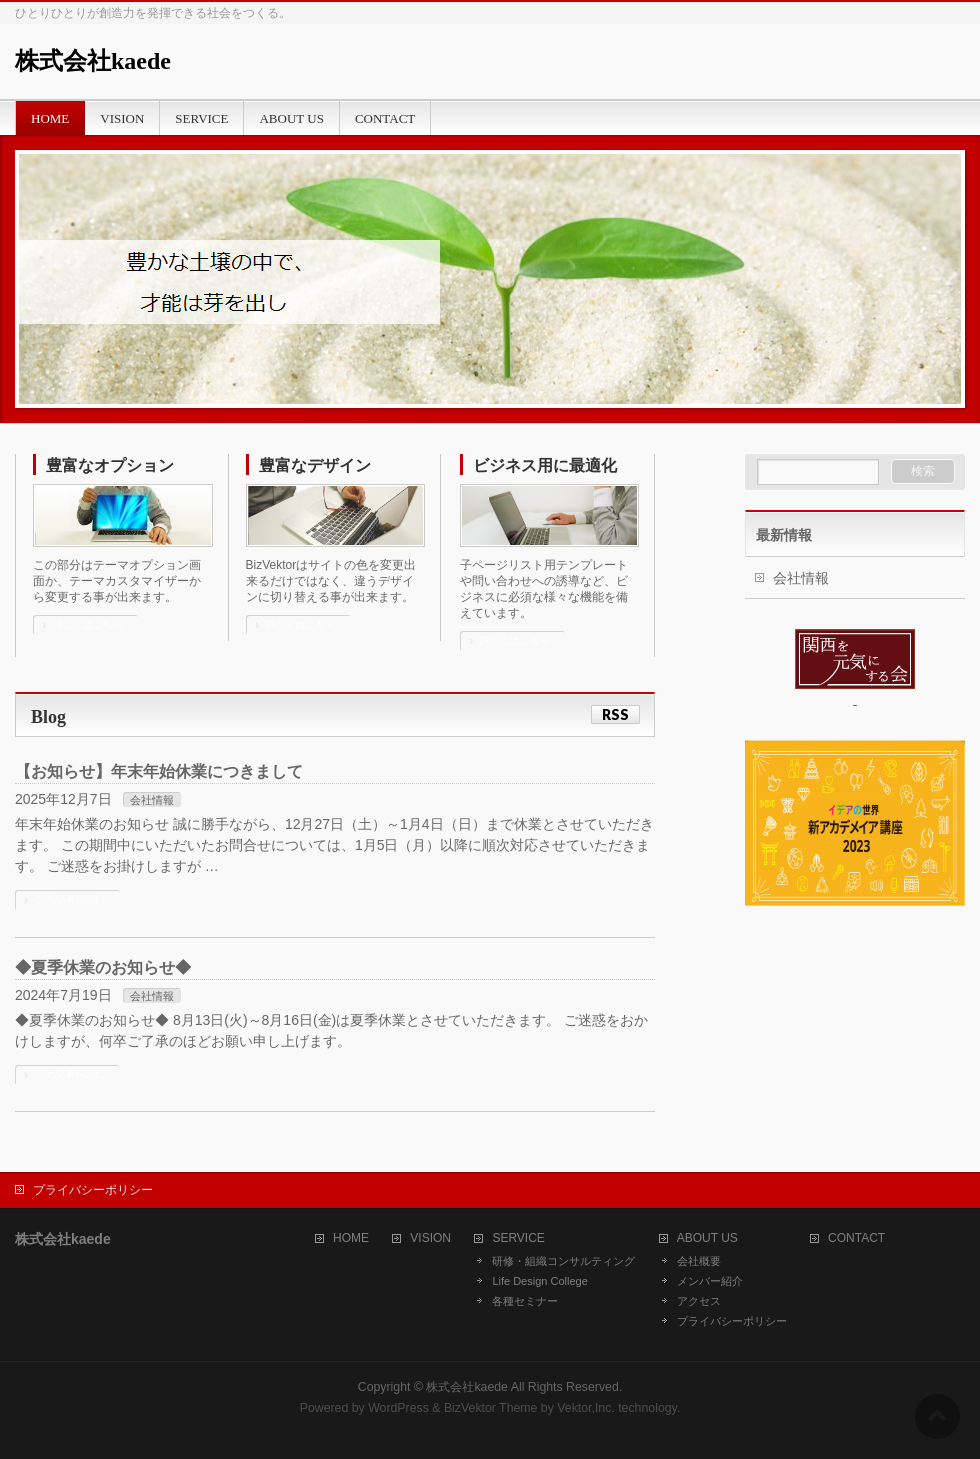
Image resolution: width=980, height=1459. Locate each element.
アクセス (699, 1301)
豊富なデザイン (315, 465)
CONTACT (856, 1238)
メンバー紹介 (710, 1281)
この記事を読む (70, 899)
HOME (351, 1238)
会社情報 (152, 800)
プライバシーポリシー (93, 1190)
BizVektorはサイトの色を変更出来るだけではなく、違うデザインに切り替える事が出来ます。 (331, 581)
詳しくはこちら (88, 624)
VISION (430, 1238)
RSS (615, 714)
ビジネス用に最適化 (545, 465)
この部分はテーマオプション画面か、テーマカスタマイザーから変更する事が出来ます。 (117, 581)
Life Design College (539, 1281)
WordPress (398, 1408)
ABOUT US (707, 1238)
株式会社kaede (93, 61)
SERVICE (518, 1238)
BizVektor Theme (491, 1408)
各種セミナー (525, 1301)
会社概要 (699, 1261)
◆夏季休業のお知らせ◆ (103, 967)
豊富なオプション (110, 465)
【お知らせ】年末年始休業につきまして (159, 771)
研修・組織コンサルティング (563, 1261)
